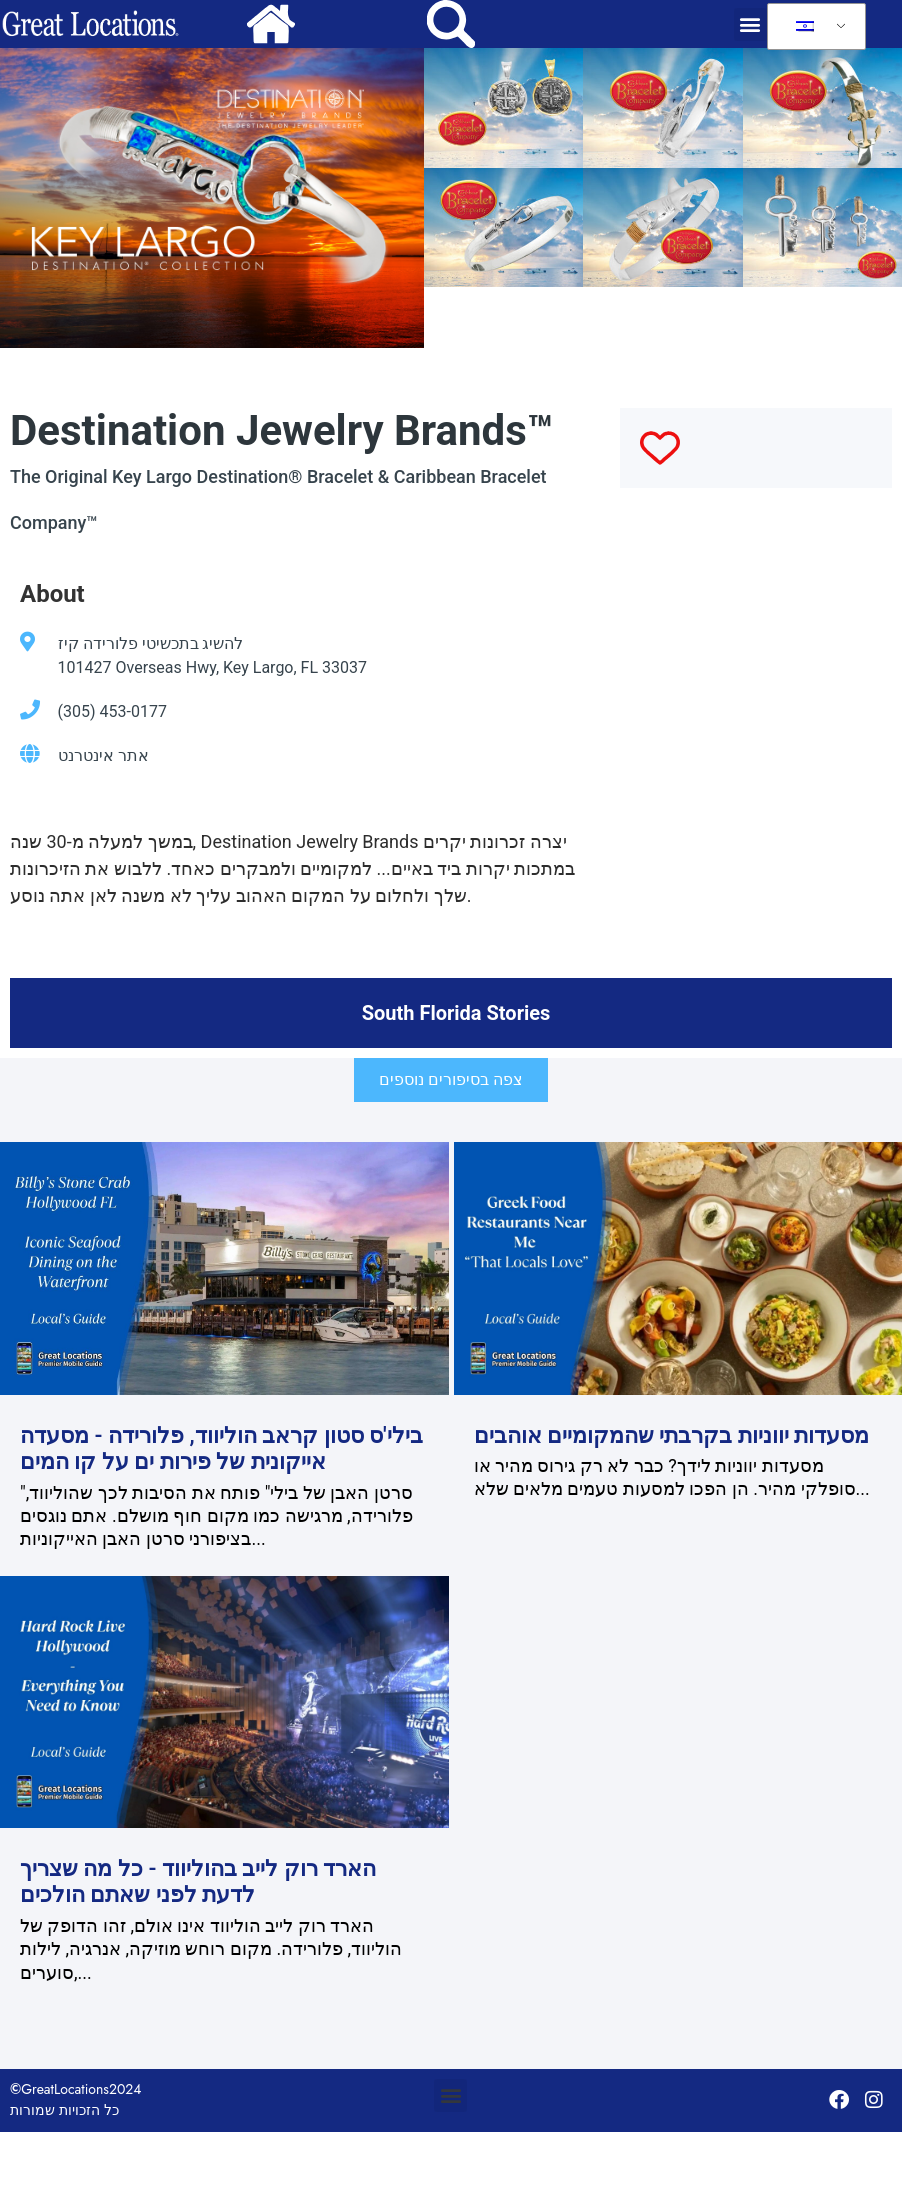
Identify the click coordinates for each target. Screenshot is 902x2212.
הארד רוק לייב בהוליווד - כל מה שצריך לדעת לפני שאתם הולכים (198, 1881)
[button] (750, 24)
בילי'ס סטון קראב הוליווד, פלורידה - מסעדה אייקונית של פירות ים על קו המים (221, 1448)
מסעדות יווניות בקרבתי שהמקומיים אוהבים (672, 1435)
